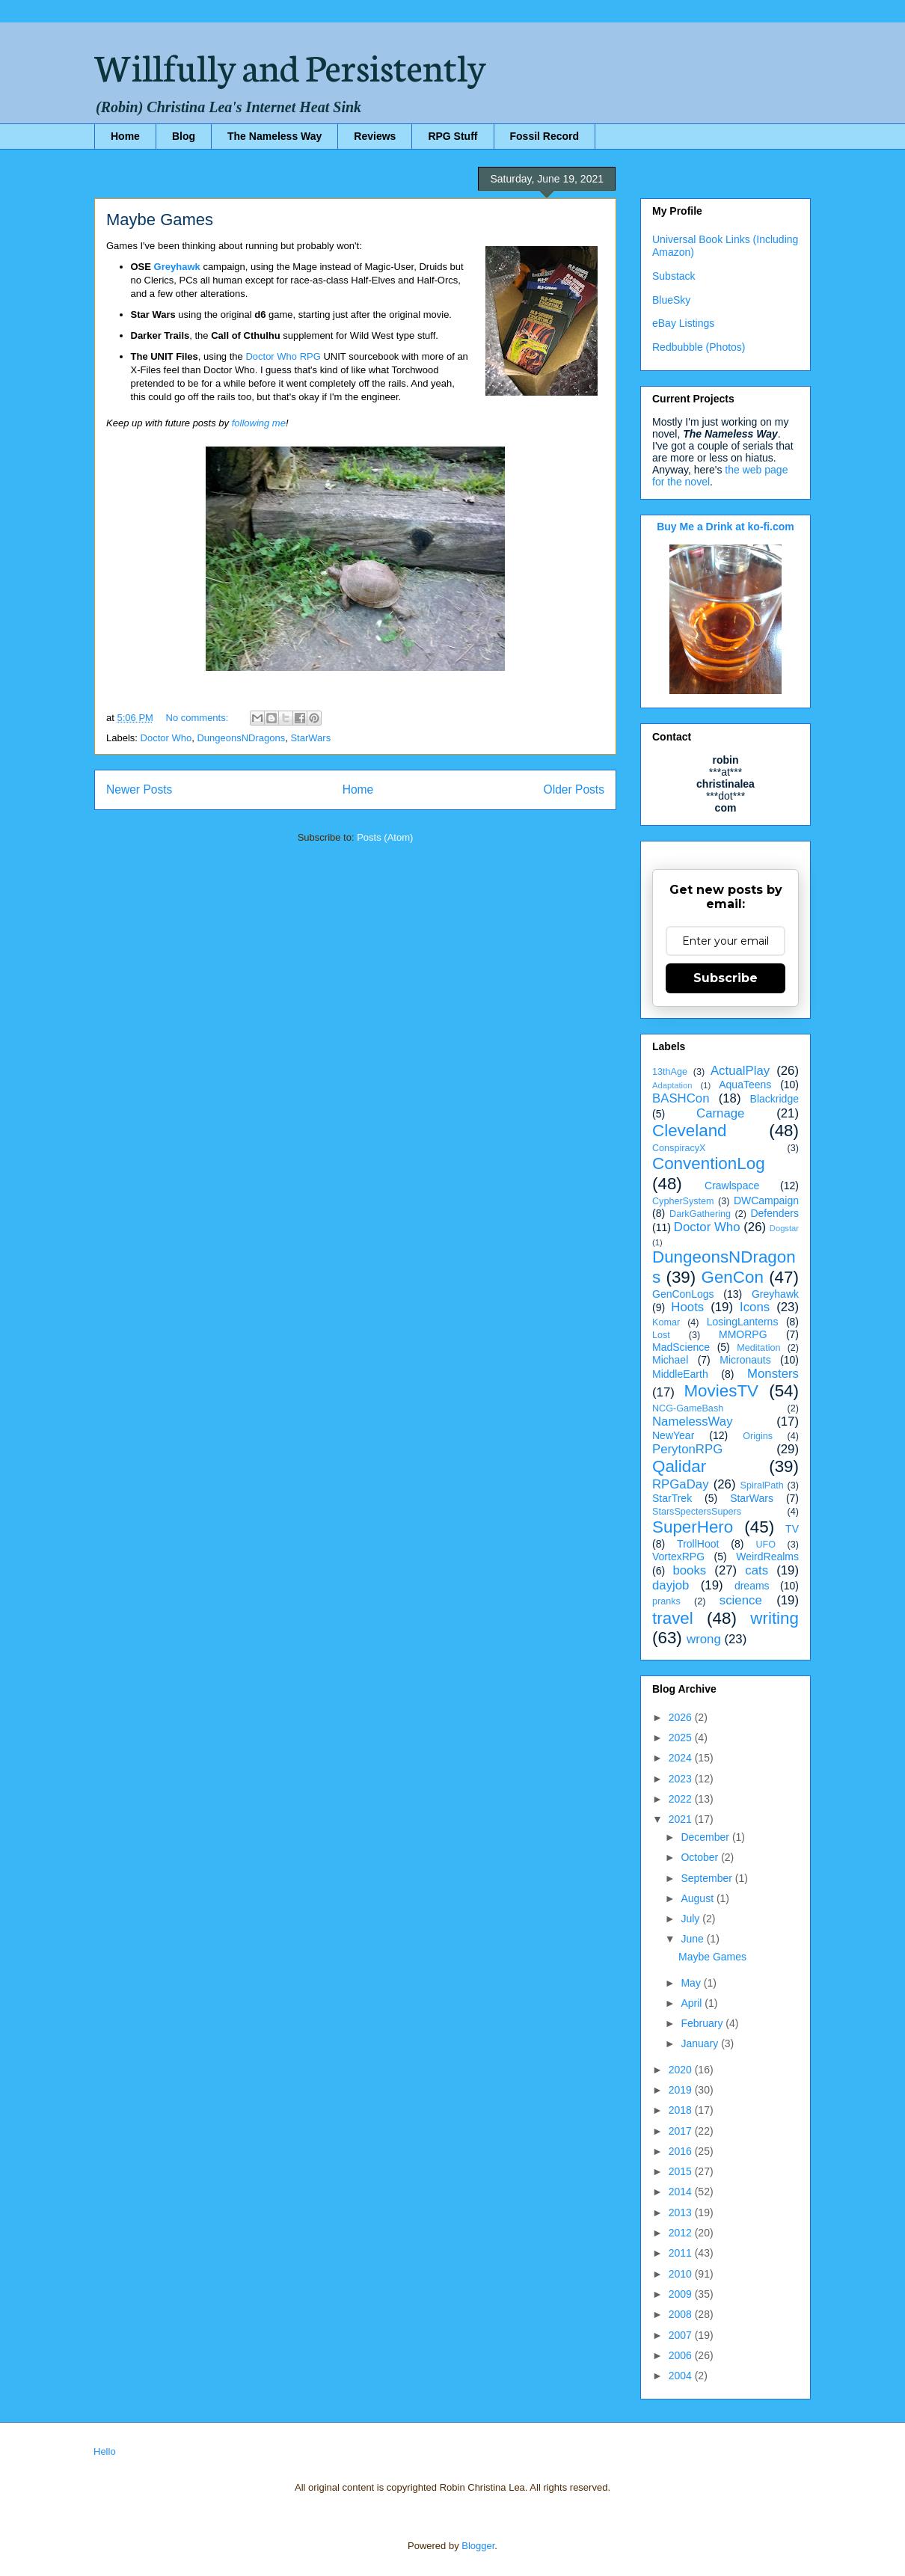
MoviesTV (721, 1390)
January (701, 2043)
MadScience (681, 1347)
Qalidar (679, 1466)
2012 (682, 2233)
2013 (682, 2212)
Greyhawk (177, 266)
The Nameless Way (274, 136)
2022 (682, 1799)
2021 (682, 1819)
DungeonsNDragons (241, 737)
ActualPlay (740, 1071)
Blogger (477, 2545)
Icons (755, 1307)
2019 (682, 2090)
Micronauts (745, 1360)
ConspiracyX (678, 1148)
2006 (682, 2355)
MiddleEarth (680, 1374)
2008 (682, 2314)
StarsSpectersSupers (696, 1511)
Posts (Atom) (385, 837)
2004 (682, 2376)
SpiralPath (762, 1485)
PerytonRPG (687, 1449)
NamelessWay (692, 1421)
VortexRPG (678, 1557)
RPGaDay (680, 1484)
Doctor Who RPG (282, 356)
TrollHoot (698, 1544)
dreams (752, 1586)
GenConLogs (683, 1294)
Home (125, 136)
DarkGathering (700, 1214)
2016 (682, 2151)
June (693, 1939)
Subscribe (725, 978)
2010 (682, 2274)
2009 (682, 2294)
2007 (682, 2335)
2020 (682, 2070)
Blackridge (774, 1099)
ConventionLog (708, 1163)
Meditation (758, 1348)
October (701, 1857)
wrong (704, 1639)
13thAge (669, 1072)
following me (259, 423)
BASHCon (680, 1098)
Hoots (687, 1307)
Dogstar (784, 1228)
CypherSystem (683, 1201)
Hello (104, 2451)
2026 (682, 1717)
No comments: (198, 717)
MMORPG (743, 1334)
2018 (682, 2110)
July (691, 1919)
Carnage (720, 1113)
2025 (682, 1738)
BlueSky (671, 300)
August (698, 1898)
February (703, 2023)
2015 (682, 2171)
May (692, 1983)
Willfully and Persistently (290, 65)
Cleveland (689, 1130)
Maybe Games (159, 219)
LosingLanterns (743, 1322)
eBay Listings (683, 323)
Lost (661, 1335)
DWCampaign (766, 1200)
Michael (670, 1360)
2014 (682, 2192)
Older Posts (574, 789)
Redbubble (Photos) (699, 347)
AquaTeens (745, 1085)
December (706, 1837)
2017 (682, 2131)
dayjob (670, 1585)
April (693, 2003)
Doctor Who (166, 737)
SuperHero (692, 1527)
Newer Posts (139, 789)
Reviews (375, 136)
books (689, 1570)
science (741, 1600)
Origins (758, 1436)
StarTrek (672, 1498)
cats (756, 1570)
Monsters (773, 1374)
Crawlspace (732, 1186)
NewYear (673, 1435)
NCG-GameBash (687, 1408)
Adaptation (672, 1085)
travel (672, 1618)
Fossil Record (545, 136)
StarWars (310, 737)
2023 (682, 1779)
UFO (765, 1544)
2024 (682, 1758)
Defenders (774, 1213)
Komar (666, 1322)
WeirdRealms (767, 1557)
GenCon (733, 1277)
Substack (674, 276)
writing (774, 1618)
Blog (183, 136)
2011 (682, 2253)
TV (792, 1529)
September (707, 1878)
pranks (666, 1601)
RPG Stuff (452, 136)
